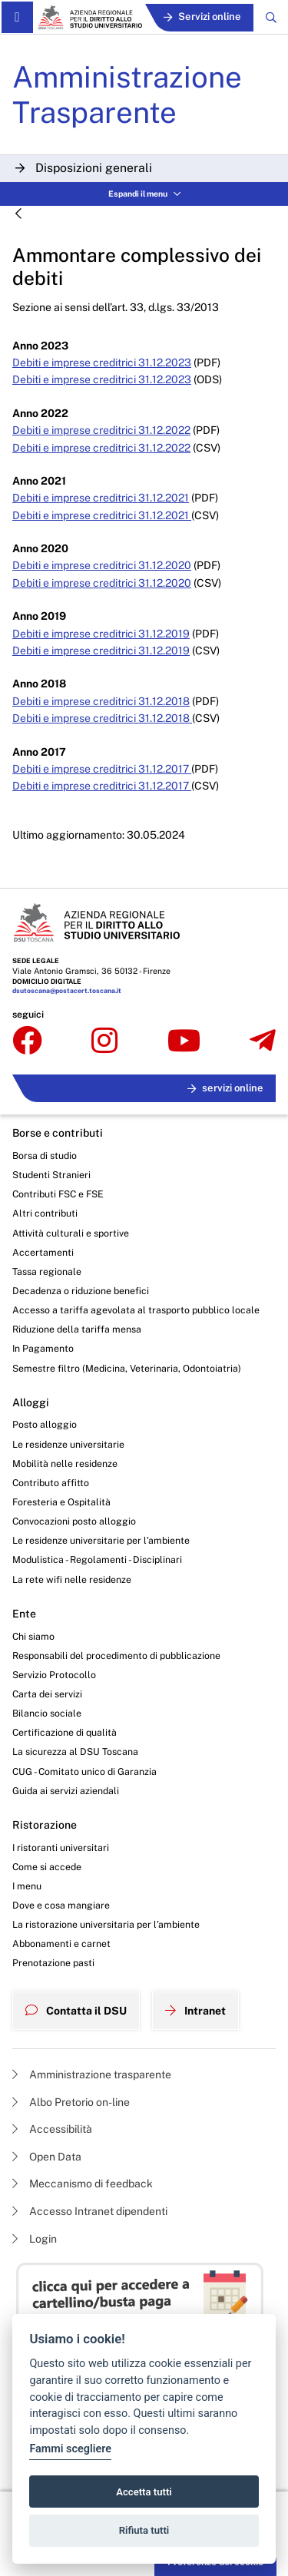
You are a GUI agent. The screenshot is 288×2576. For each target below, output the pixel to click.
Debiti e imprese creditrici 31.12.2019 (101, 633)
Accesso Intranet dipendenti (89, 2211)
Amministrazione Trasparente (127, 94)
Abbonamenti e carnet (61, 1943)
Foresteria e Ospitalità (61, 1502)
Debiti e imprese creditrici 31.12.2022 (101, 430)
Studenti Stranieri (51, 1174)
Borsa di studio (44, 1155)
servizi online (225, 1088)
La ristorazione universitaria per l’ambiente (106, 1924)
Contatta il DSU (76, 2011)
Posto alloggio (44, 1424)
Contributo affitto (50, 1482)
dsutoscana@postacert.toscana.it (66, 991)
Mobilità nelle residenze (65, 1463)
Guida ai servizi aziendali (65, 1790)
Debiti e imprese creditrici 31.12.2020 (101, 565)
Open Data (46, 2157)
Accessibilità (52, 2129)
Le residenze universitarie (68, 1444)
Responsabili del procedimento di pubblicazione (116, 1655)
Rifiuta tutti (144, 2530)
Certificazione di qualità (64, 1732)
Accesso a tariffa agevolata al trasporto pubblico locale (136, 1310)
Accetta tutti (144, 2492)
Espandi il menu (144, 193)
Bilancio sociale (46, 1713)
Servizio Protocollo (54, 1674)
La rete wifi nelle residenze (71, 1579)
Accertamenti (43, 1252)
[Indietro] (18, 215)
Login (34, 2239)
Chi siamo (33, 1636)
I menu (26, 1886)
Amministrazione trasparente (91, 2074)
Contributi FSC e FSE (58, 1194)
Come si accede (46, 1866)
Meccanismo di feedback (82, 2183)
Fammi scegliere (70, 2448)
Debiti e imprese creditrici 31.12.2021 (100, 498)
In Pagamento (43, 1348)
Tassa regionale (46, 1271)
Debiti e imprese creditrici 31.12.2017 (101, 769)
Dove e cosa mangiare (61, 1905)
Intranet (195, 2011)
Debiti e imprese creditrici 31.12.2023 (101, 362)
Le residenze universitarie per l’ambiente (101, 1540)
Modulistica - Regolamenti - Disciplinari (97, 1559)
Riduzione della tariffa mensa (76, 1329)
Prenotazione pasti (53, 1962)
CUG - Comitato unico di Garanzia (84, 1771)
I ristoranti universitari (60, 1847)
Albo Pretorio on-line (71, 2102)
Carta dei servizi (47, 1694)
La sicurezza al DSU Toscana (75, 1751)
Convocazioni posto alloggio (74, 1521)
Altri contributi (45, 1213)
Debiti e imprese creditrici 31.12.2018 (101, 701)
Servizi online (202, 16)
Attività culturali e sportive (70, 1233)
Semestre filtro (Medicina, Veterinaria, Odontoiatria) (126, 1368)
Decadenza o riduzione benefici (80, 1290)
